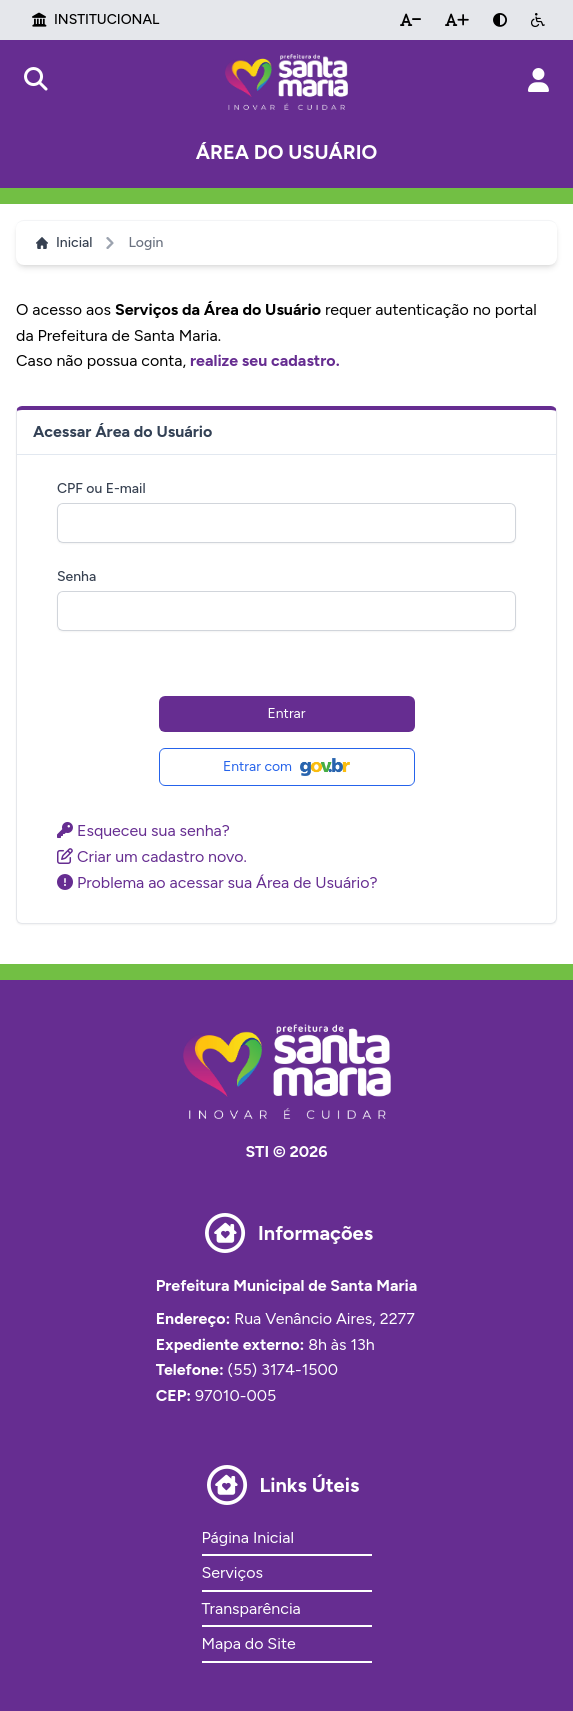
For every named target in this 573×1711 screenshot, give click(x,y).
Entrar (287, 713)
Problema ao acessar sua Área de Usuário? (217, 882)
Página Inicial (248, 1537)
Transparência (251, 1608)
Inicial (64, 242)
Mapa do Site (249, 1643)
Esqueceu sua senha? (143, 830)
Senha (76, 576)
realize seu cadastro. (265, 360)
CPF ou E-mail (101, 488)
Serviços (232, 1572)
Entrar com (286, 767)
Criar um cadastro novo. (152, 856)
